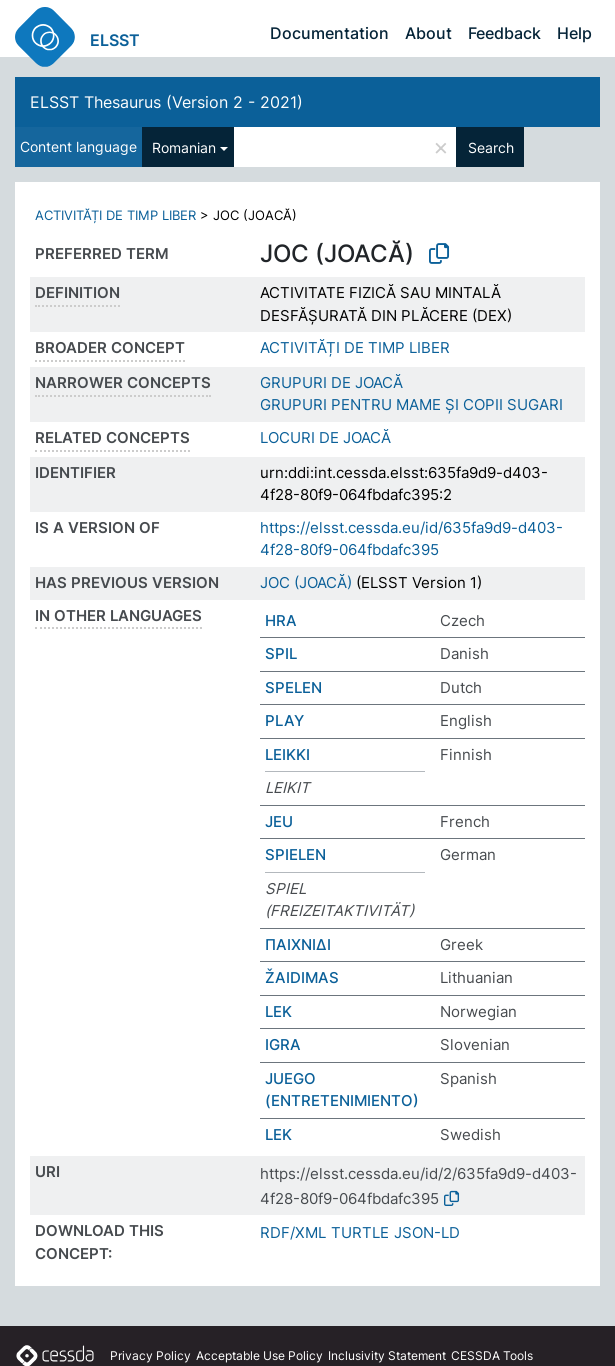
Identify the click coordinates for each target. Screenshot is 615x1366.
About (428, 33)
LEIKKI (287, 754)
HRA (281, 620)
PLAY (284, 720)
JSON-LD (427, 1232)
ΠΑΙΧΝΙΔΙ (298, 944)
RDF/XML (293, 1232)
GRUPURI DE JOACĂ (331, 382)
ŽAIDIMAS (302, 977)
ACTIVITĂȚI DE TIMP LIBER (115, 215)
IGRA (283, 1044)
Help (574, 33)
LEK (278, 1011)
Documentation (329, 33)
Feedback (504, 33)
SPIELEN (295, 854)
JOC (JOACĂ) (306, 582)
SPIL (281, 653)
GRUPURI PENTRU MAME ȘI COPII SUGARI (411, 404)
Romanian (184, 147)
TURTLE (360, 1232)
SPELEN (293, 687)
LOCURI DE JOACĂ (325, 437)
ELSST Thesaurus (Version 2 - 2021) (166, 102)
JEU (279, 821)
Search (491, 147)
